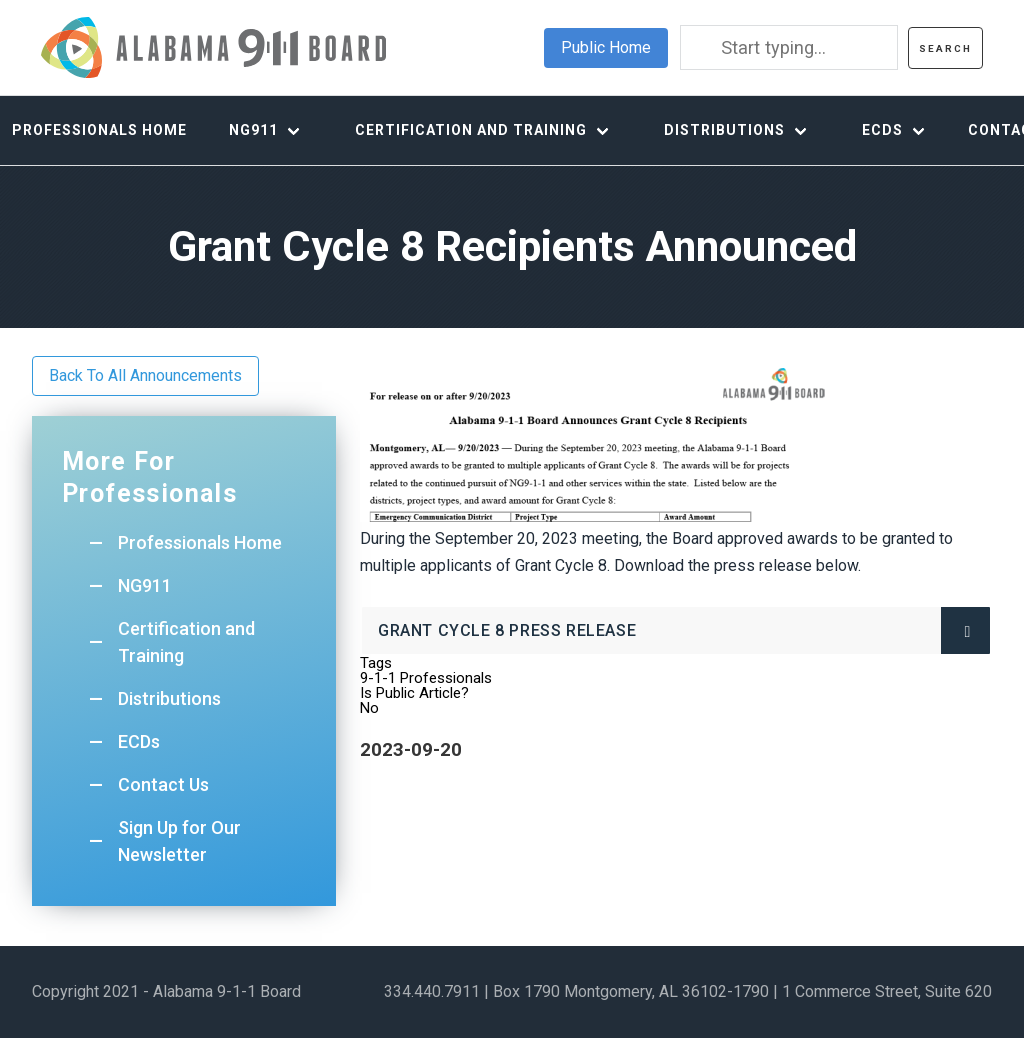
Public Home (606, 47)
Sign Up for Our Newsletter (179, 841)
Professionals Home (200, 542)
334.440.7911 (432, 991)
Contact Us (163, 784)
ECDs (882, 130)
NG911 (253, 130)
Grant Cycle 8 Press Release (544, 637)
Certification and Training (471, 130)
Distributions (724, 130)
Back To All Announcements (145, 375)
